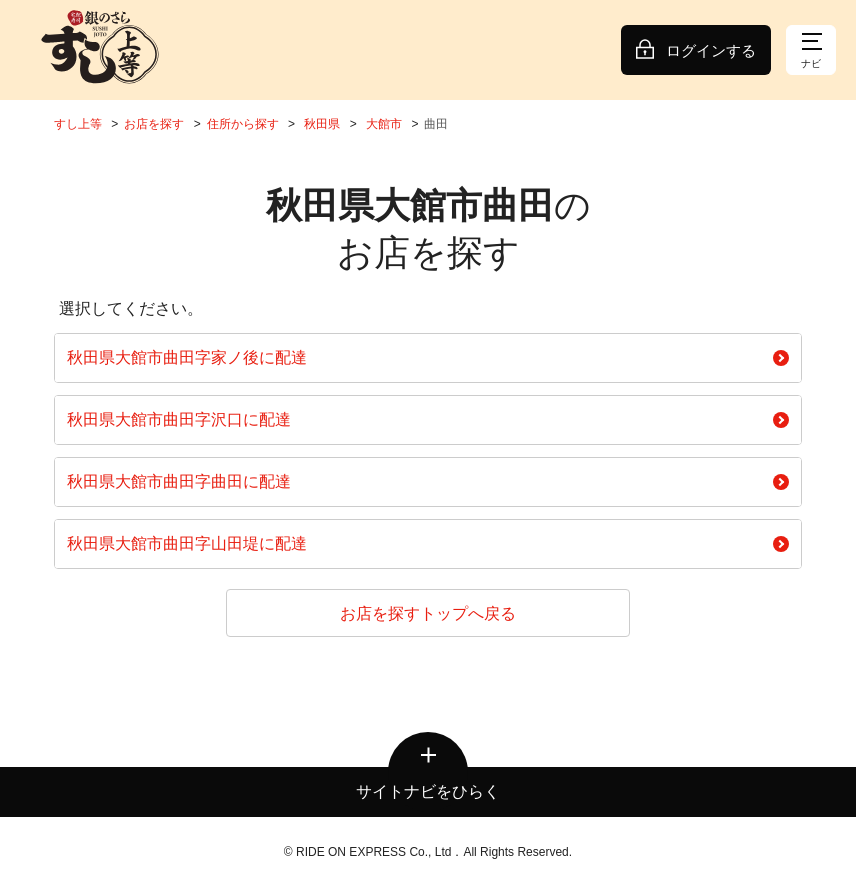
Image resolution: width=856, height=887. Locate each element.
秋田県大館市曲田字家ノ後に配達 (428, 357)
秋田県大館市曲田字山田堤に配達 (428, 543)
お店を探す (154, 124)
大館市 (384, 124)
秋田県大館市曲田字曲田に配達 (428, 481)
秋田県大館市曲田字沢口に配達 (428, 419)
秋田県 (322, 124)
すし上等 (78, 124)
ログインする (711, 50)
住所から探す (243, 124)
